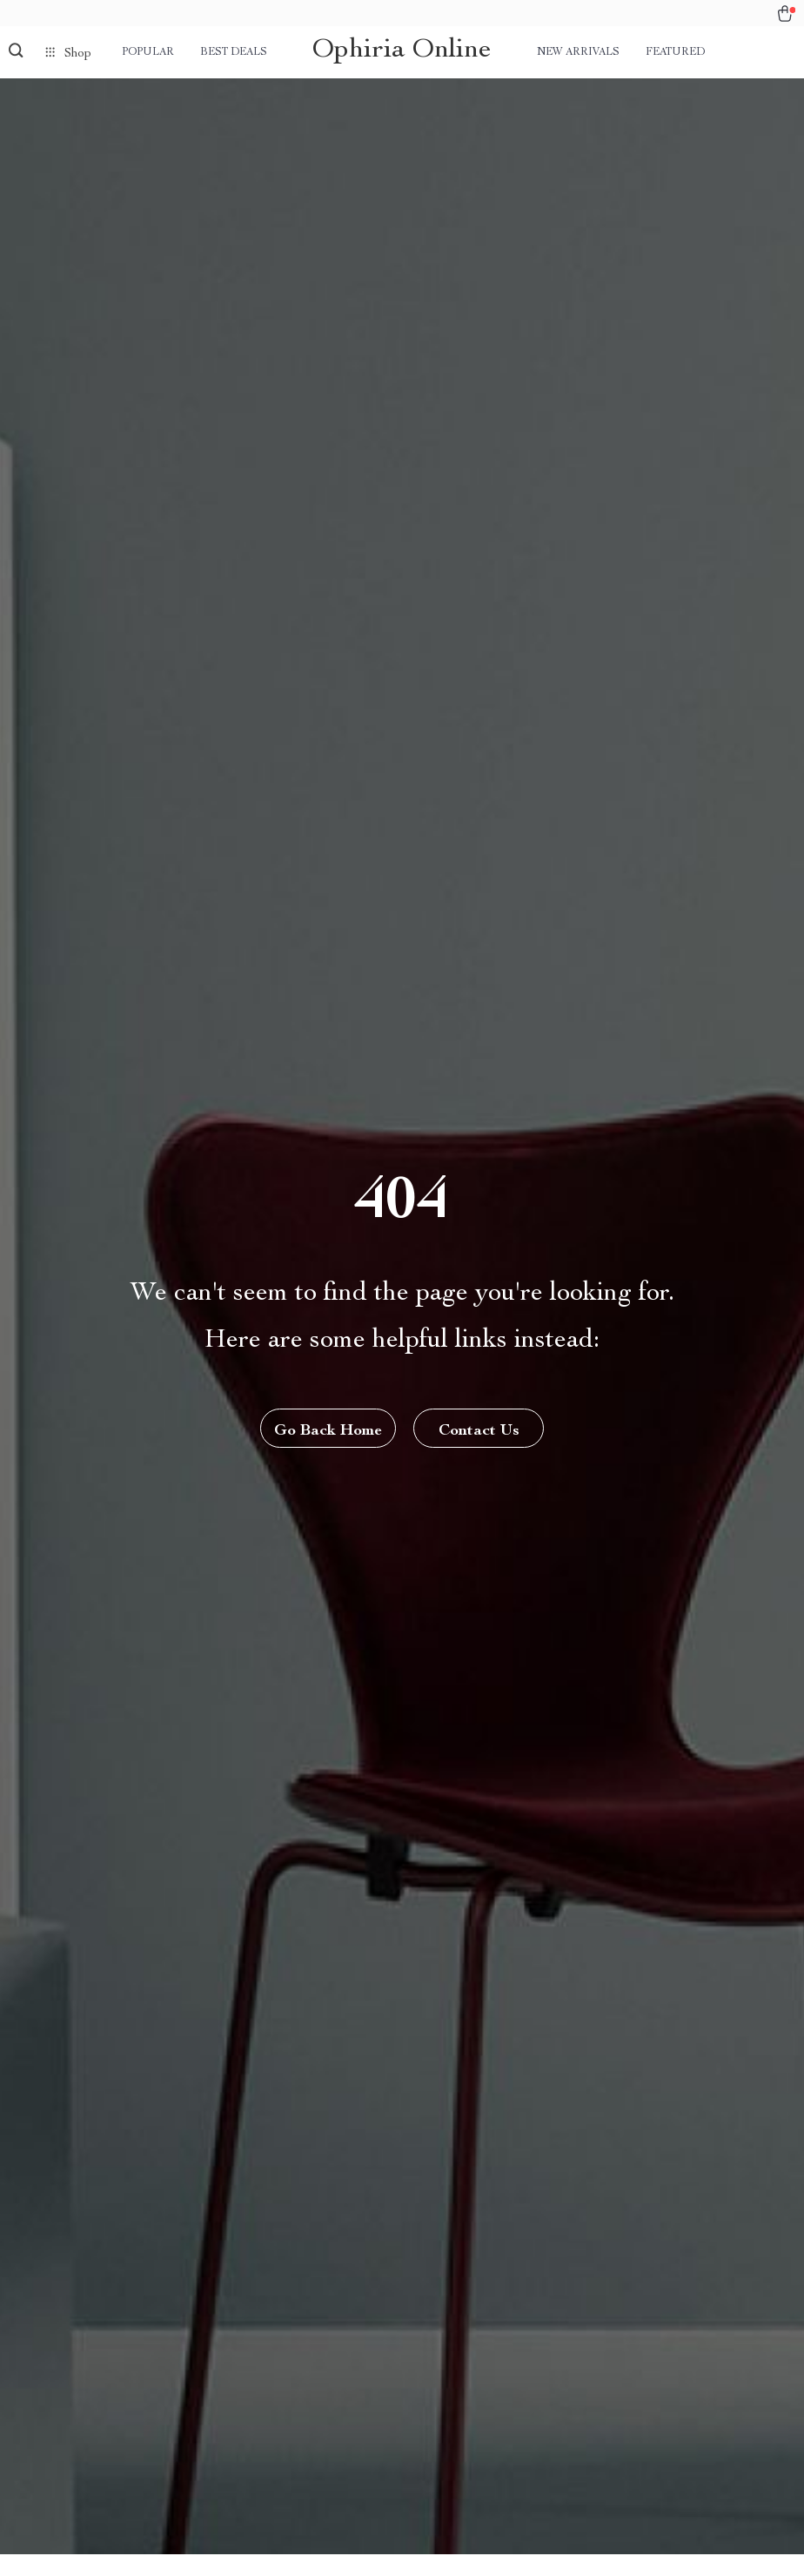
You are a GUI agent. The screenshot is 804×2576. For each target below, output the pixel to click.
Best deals (233, 52)
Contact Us (479, 1431)
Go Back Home (328, 1431)
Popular (148, 52)
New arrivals (578, 52)
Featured (675, 52)
